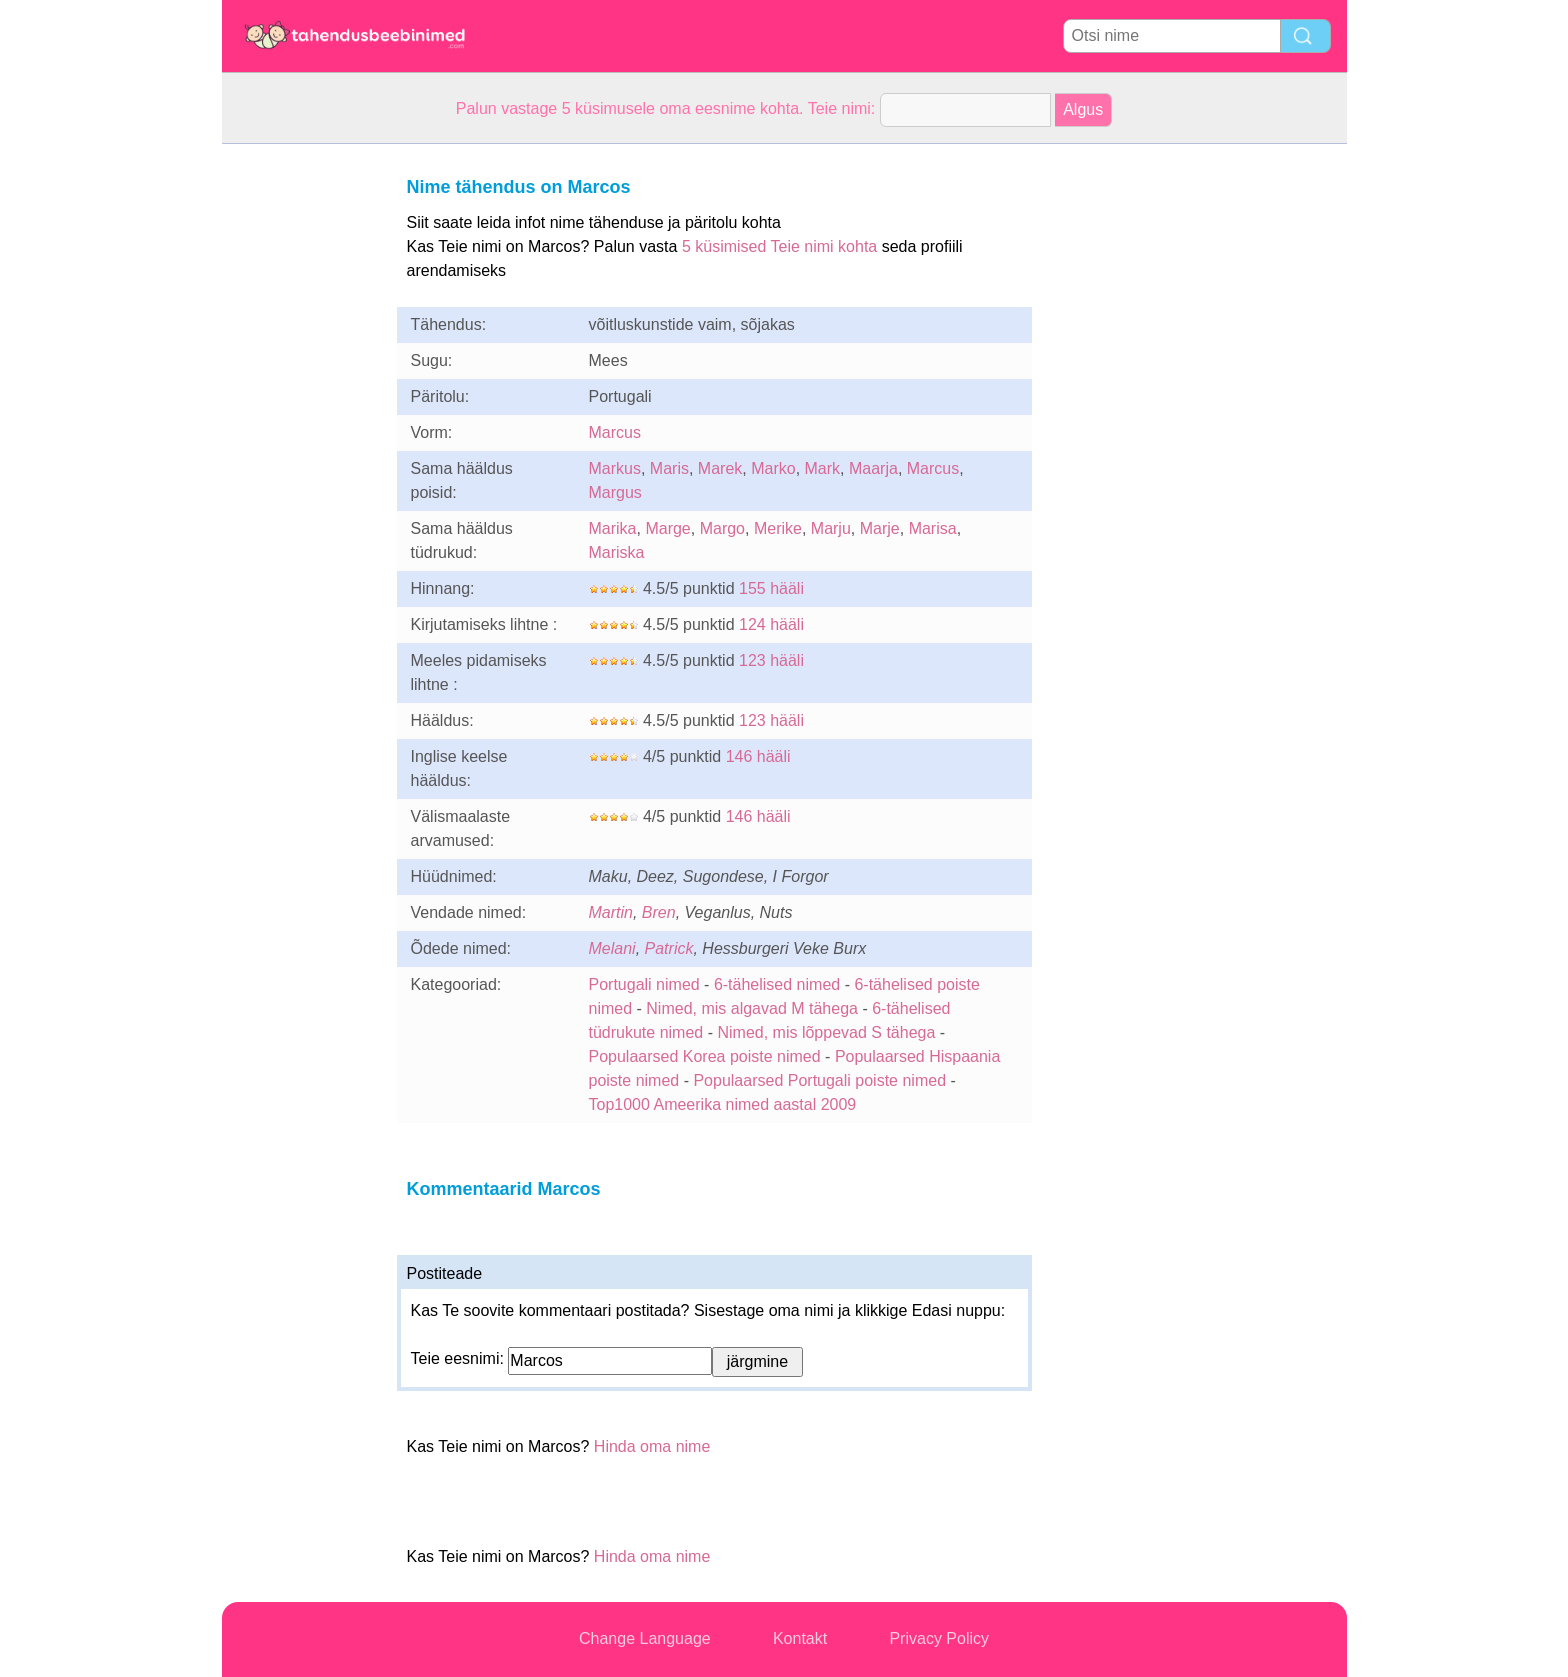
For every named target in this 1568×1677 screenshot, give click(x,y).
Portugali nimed (644, 984)
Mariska (617, 552)
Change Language (645, 1638)
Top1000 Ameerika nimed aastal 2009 (723, 1104)
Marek (720, 468)
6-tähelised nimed (779, 984)
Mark (823, 468)
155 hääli (771, 588)
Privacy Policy (939, 1638)
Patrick (669, 948)
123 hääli (771, 660)
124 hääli (771, 624)
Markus (615, 468)
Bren (659, 912)
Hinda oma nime (652, 1446)
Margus (615, 492)
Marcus (615, 432)
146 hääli (758, 756)
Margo (722, 528)
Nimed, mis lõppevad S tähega (826, 1032)
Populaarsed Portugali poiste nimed (819, 1080)
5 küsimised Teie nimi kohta (779, 246)
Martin (611, 912)
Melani (612, 948)
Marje (880, 528)
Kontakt (800, 1638)
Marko (773, 468)
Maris (669, 468)
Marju (831, 528)
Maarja (873, 468)
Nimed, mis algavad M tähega (752, 1008)
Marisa (933, 528)
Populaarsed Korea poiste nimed (705, 1056)
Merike (778, 528)
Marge (667, 528)
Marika (613, 528)
